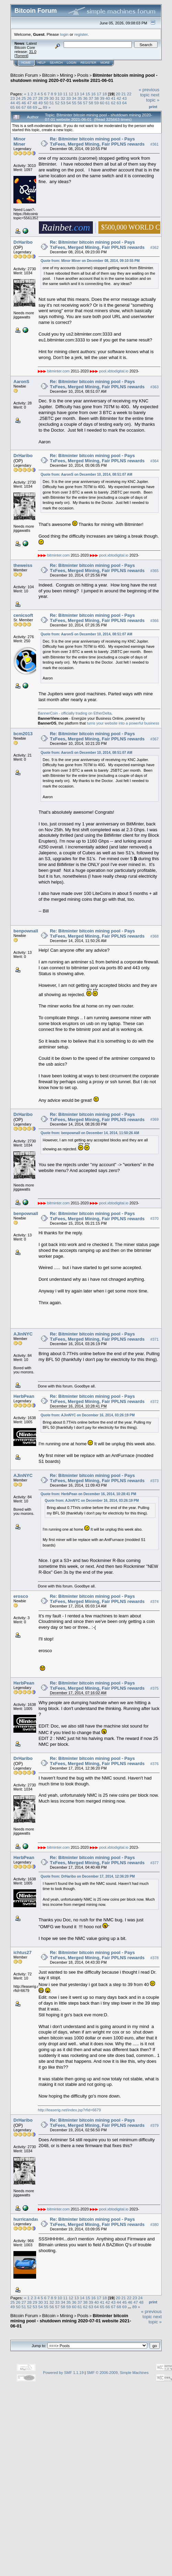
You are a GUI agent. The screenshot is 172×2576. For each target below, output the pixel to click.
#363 (154, 387)
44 (12, 103)
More (105, 62)
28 (40, 98)
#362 (154, 247)
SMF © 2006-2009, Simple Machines (118, 2373)
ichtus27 (22, 1952)
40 (108, 98)
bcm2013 (23, 733)
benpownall (25, 930)
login (64, 34)
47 (29, 103)
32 (63, 98)
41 (113, 98)
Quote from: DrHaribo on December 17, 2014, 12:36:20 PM (88, 1876)
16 (93, 94)
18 (104, 94)
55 (74, 103)
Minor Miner (19, 141)
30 (52, 98)
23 (12, 98)
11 (65, 94)
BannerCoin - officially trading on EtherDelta (74, 713)
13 (76, 94)
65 (12, 107)
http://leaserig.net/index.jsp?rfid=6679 (69, 2110)
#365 (154, 571)
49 (40, 103)
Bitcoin (49, 75)
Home (26, 62)
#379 (154, 2125)
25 (24, 98)
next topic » (152, 97)
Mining (66, 75)
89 (45, 107)
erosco (20, 1596)
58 (91, 103)
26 (29, 98)
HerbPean (23, 1396)
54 (68, 103)
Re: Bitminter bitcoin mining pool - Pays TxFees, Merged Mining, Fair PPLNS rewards (97, 141)
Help (41, 62)
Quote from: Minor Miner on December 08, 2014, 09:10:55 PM (90, 261)
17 (99, 94)
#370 (154, 1219)
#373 (154, 1481)
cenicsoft (23, 615)
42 (119, 98)
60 (102, 103)
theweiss (22, 565)
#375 (154, 1689)
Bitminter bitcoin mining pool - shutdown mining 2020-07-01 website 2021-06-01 (84, 78)
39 (102, 98)
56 (79, 103)
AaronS (21, 381)
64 (124, 103)
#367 (154, 739)
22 (129, 94)
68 (29, 107)
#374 (154, 1602)
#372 (154, 1402)
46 (24, 103)
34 (74, 98)
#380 (154, 2225)
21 (123, 94)
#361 (154, 144)
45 (18, 103)
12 (71, 94)
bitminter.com (58, 371)
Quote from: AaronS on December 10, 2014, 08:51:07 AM (86, 474)
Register (88, 62)
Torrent (21, 56)
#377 (154, 1863)
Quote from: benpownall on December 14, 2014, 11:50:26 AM (90, 1133)
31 (57, 98)
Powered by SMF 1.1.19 (63, 2373)
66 (18, 107)
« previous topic (149, 92)
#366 (154, 621)
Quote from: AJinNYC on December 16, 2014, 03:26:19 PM (88, 1415)
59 (96, 103)
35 (79, 98)
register (80, 34)
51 (52, 103)
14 (82, 94)
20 (118, 94)
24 (18, 98)
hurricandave (27, 2219)
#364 (154, 461)
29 (46, 98)
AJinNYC (23, 1334)
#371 (154, 1339)
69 (35, 107)
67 (24, 107)
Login (71, 62)
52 (57, 103)
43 (124, 98)
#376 (154, 1764)
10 (59, 94)
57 (85, 103)
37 (91, 98)
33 (68, 98)
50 (46, 103)
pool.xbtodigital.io (113, 371)
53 (63, 103)
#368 (154, 936)
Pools (83, 75)
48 (35, 103)
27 (35, 98)
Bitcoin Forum (24, 75)
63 (119, 103)
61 (108, 103)
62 (113, 103)
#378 (154, 1958)
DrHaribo (23, 242)
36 (85, 98)
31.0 (32, 52)
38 (96, 98)
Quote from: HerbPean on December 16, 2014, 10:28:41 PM (88, 1494)
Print (153, 107)
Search (56, 62)
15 (88, 94)
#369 (154, 1120)
